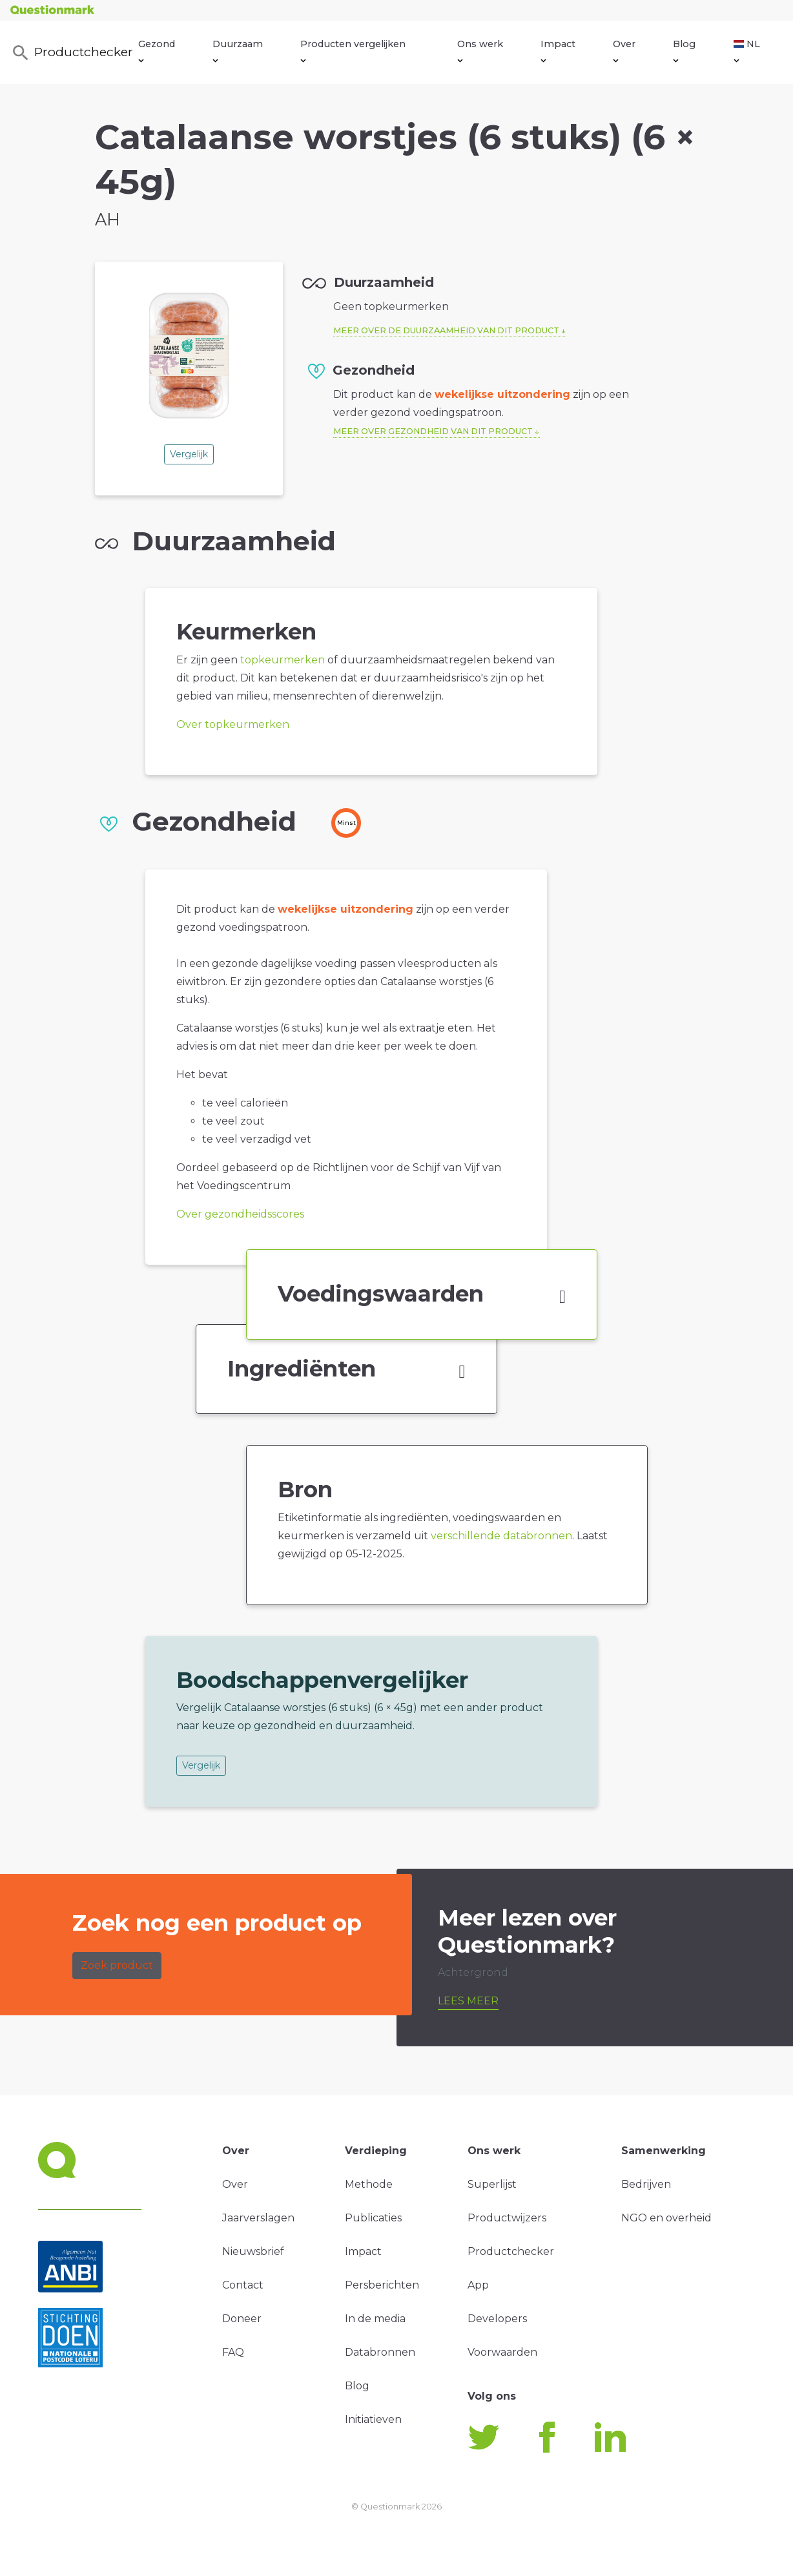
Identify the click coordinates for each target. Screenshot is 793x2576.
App (478, 2285)
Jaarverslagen (258, 2218)
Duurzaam (237, 50)
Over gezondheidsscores (240, 1214)
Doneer (242, 2318)
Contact (242, 2285)
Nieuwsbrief (253, 2251)
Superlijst (492, 2184)
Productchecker (71, 53)
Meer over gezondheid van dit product (433, 431)
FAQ (233, 2352)
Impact (558, 50)
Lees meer (468, 2001)
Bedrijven (646, 2184)
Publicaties (373, 2218)
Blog (684, 50)
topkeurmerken (282, 660)
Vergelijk (189, 454)
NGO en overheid (666, 2218)
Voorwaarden (502, 2352)
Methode (369, 2184)
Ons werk (480, 50)
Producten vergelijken (353, 50)
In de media (375, 2318)
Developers (497, 2318)
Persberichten (382, 2285)
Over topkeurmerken (232, 724)
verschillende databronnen (501, 1536)
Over (624, 50)
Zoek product (117, 1965)
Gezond (156, 50)
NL (747, 50)
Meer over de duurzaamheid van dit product (446, 330)
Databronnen (380, 2352)
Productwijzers (507, 2218)
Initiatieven (373, 2419)
